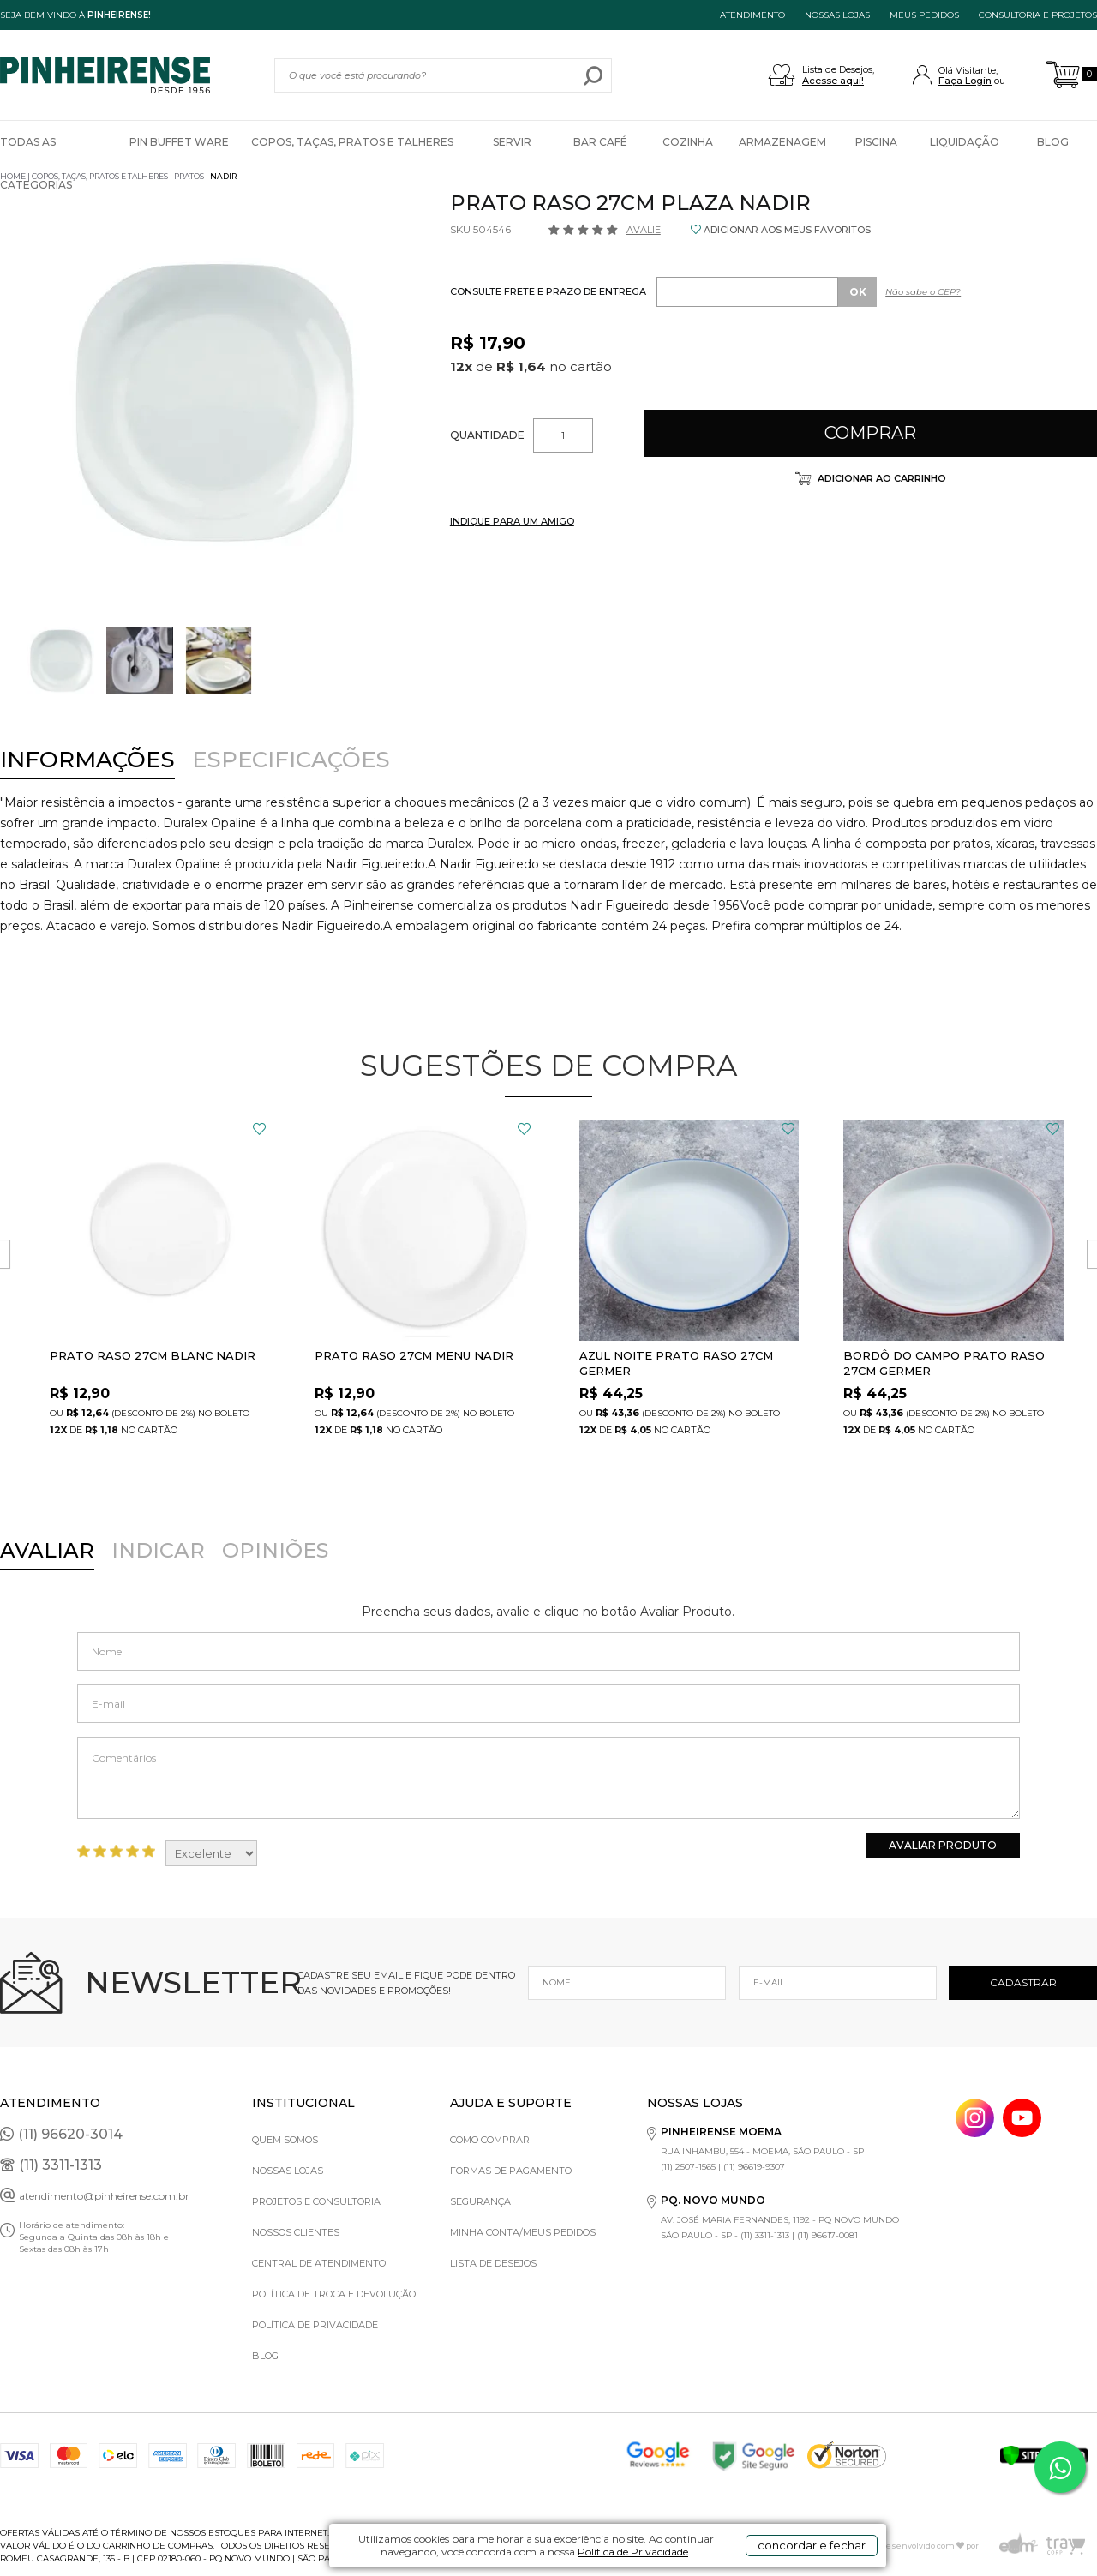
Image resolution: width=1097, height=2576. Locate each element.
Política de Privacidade (633, 2551)
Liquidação (964, 141)
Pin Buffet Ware (179, 141)
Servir (512, 141)
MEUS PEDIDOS (924, 15)
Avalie (643, 230)
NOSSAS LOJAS (837, 15)
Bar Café (600, 141)
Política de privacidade (315, 2325)
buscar (592, 75)
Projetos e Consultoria (316, 2201)
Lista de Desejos (493, 2263)
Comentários (549, 1778)
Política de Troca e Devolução (334, 2294)
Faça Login (965, 81)
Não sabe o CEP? (923, 291)
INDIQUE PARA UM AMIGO (512, 521)
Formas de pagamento (511, 2171)
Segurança (480, 2201)
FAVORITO (259, 1129)
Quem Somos (285, 2140)
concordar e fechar (812, 2545)
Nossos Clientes (295, 2232)
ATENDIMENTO (752, 15)
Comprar (870, 433)
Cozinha (687, 141)
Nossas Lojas (287, 2171)
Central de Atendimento (319, 2263)
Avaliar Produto (943, 1845)
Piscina (876, 141)
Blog (1053, 141)
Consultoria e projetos (1038, 15)
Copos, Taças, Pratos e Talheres (352, 141)
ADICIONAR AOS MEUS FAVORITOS (787, 230)
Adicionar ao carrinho (880, 478)
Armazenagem (782, 141)
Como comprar (490, 2140)
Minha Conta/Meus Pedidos (523, 2232)
